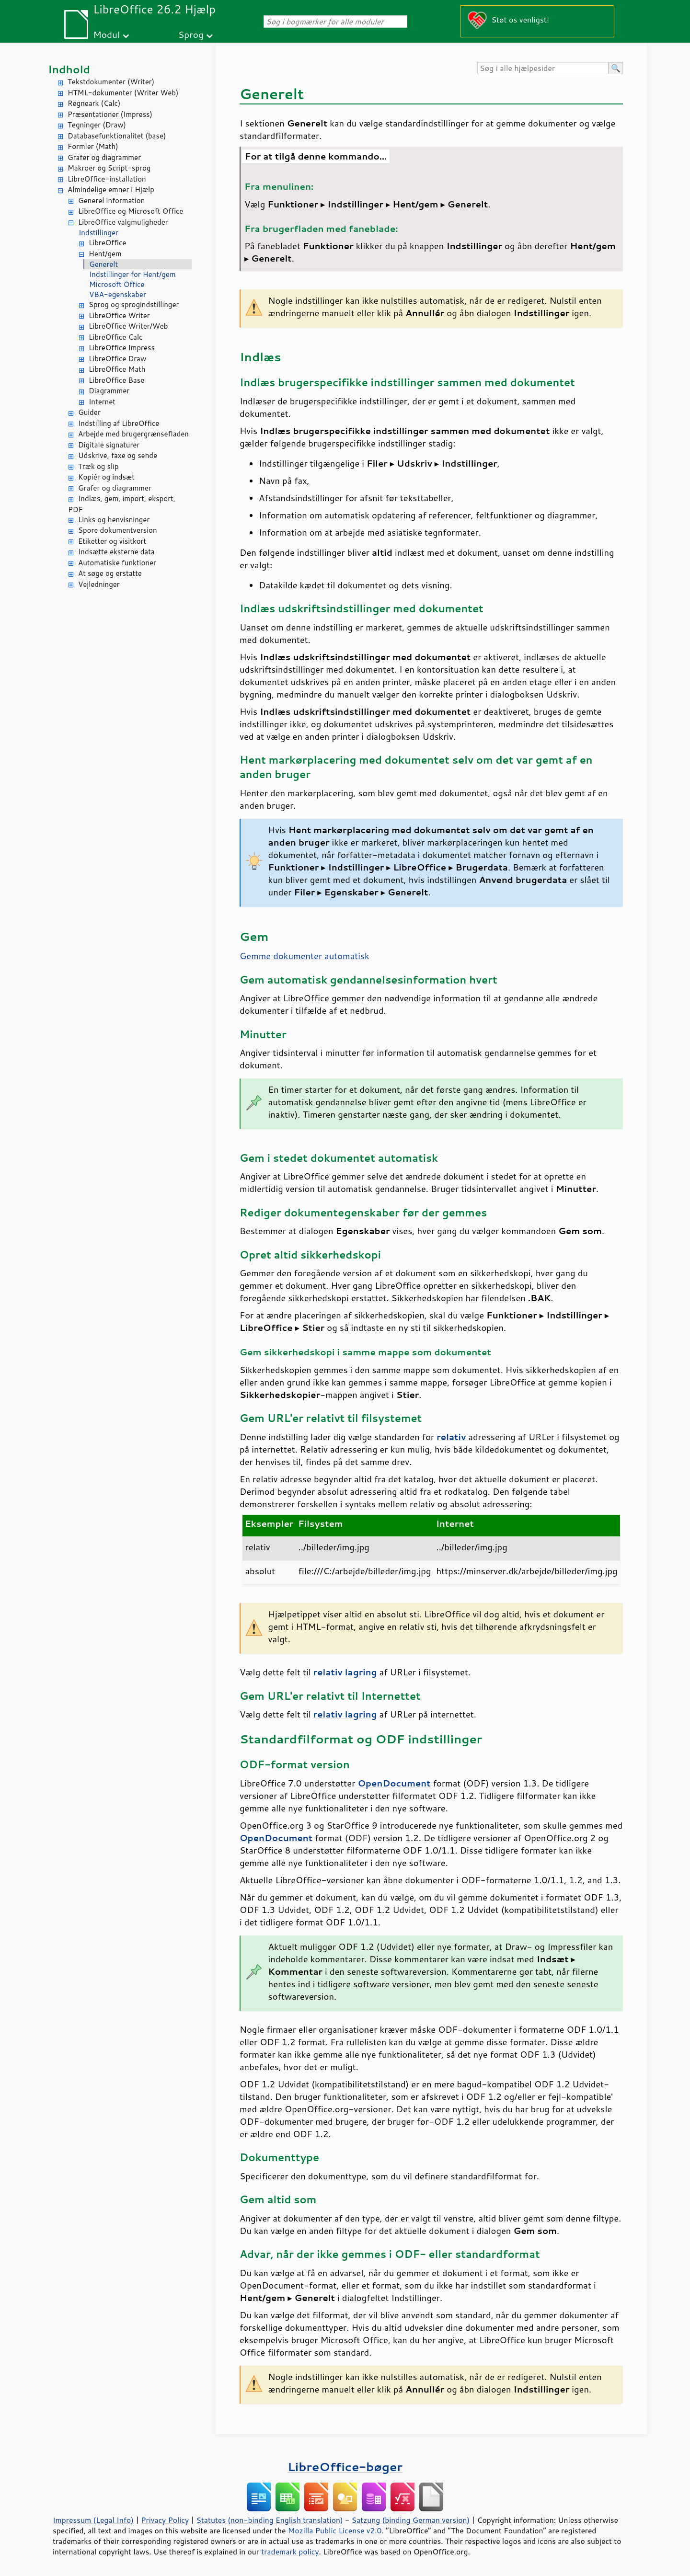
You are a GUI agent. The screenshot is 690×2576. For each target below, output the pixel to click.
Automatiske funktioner (117, 563)
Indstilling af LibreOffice (118, 423)
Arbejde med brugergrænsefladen (133, 434)
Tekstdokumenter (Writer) (111, 82)
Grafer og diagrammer (104, 157)
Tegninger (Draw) (97, 125)
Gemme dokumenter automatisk (304, 956)
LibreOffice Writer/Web (128, 326)
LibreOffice (107, 243)
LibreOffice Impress (122, 348)
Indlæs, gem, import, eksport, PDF (121, 504)
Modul (106, 34)
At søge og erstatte (110, 573)
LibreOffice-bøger (345, 2466)
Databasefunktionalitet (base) (117, 136)
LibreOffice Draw (117, 359)
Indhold (69, 69)
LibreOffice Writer (119, 315)
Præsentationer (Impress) (110, 114)
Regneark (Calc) (94, 103)
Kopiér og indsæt (106, 477)
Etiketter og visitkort (112, 541)
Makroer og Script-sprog (109, 168)
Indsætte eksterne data (116, 552)
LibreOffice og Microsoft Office (130, 211)
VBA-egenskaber (117, 294)
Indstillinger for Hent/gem (132, 274)
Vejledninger (99, 584)
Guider (89, 412)
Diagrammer (109, 391)
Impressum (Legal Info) (93, 2520)
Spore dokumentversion (117, 530)
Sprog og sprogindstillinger (134, 304)
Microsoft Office (116, 284)
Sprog (191, 34)
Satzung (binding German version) (411, 2520)
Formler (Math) (93, 146)
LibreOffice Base (116, 380)
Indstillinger (98, 233)
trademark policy (290, 2551)
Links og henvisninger (114, 520)
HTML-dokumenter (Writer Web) (123, 93)
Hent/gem (105, 254)
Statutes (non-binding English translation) (269, 2520)
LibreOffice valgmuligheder (123, 222)
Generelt (103, 264)
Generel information (111, 200)
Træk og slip (98, 466)
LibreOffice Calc (115, 337)
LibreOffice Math (117, 369)
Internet (102, 402)
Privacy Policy (165, 2520)
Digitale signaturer (108, 445)
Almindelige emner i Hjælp (111, 189)
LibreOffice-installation (107, 179)
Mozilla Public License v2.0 (335, 2530)
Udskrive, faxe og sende (117, 455)
